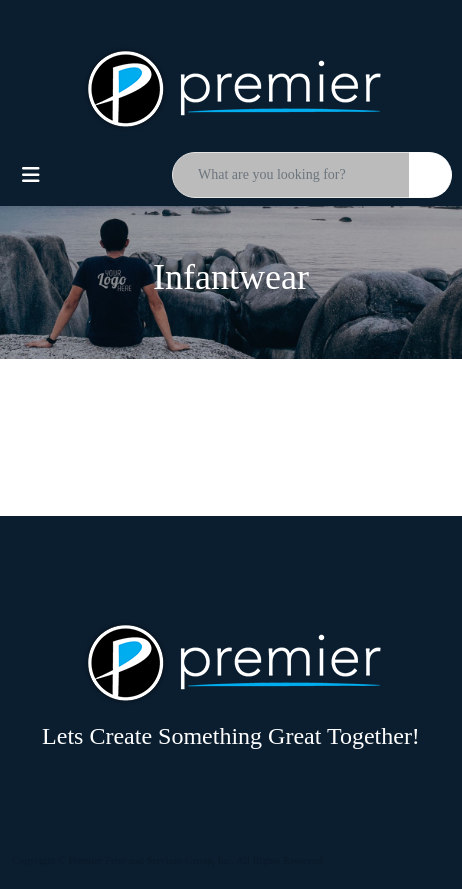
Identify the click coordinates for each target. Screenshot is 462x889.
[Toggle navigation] (31, 175)
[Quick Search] (291, 175)
